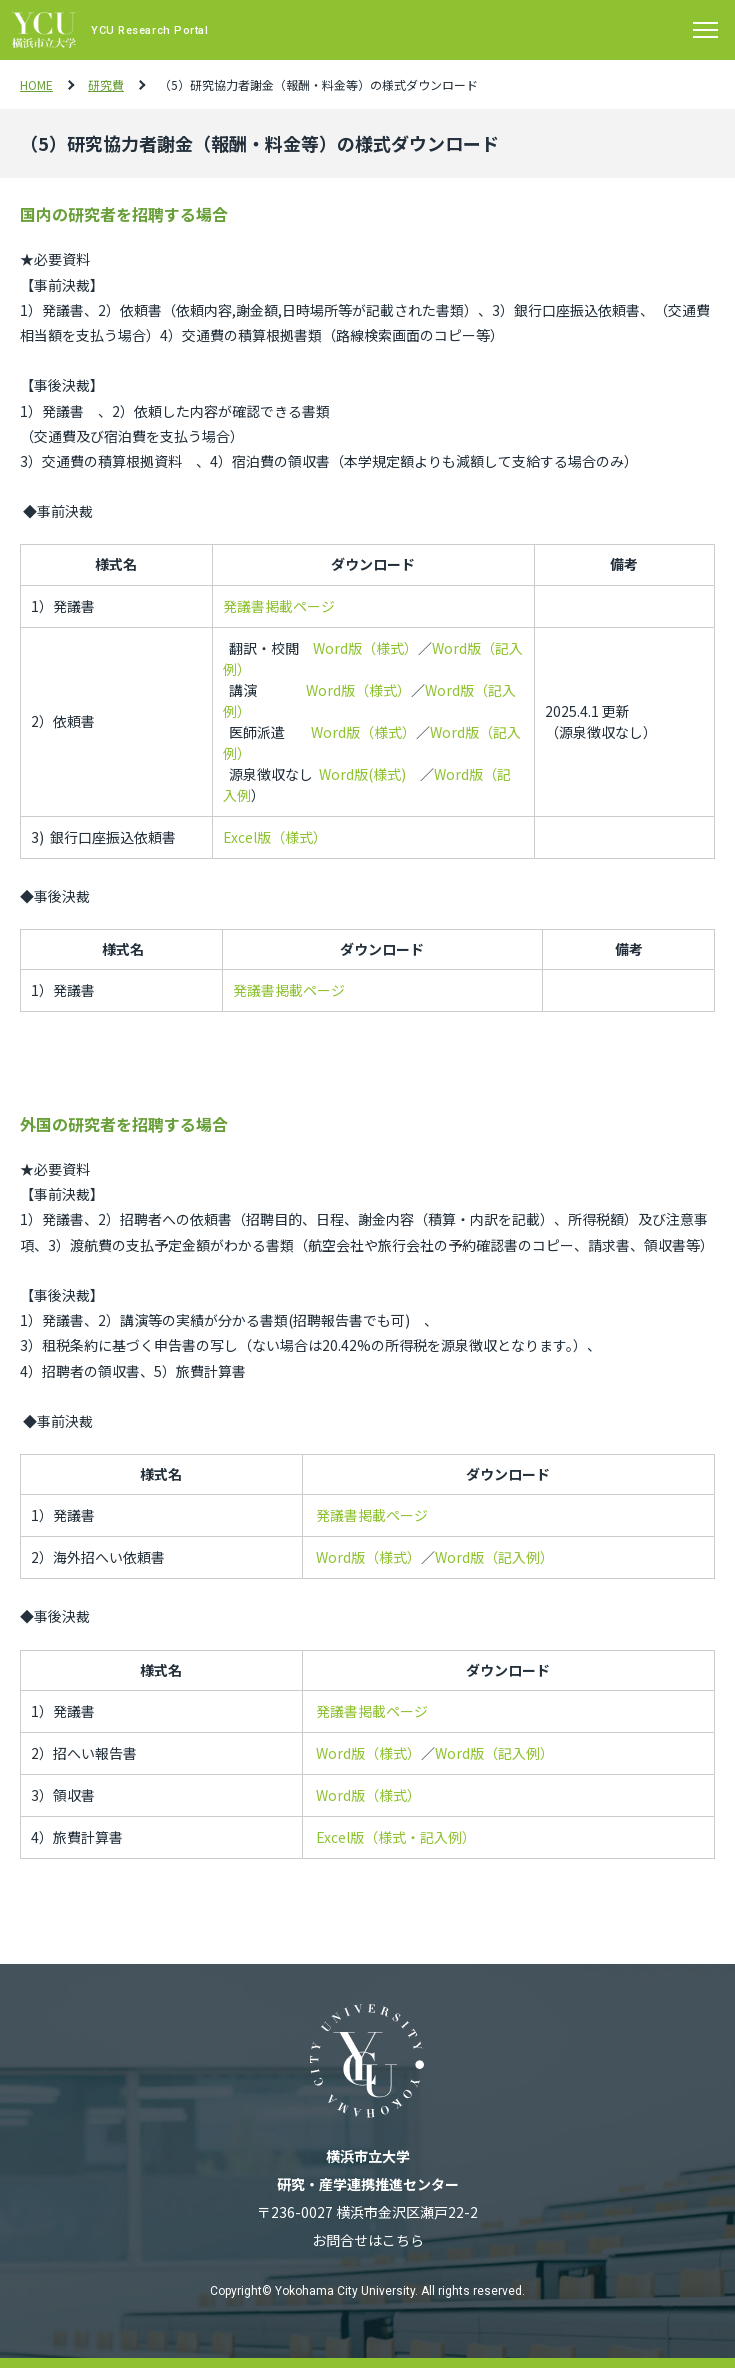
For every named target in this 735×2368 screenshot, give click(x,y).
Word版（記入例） (494, 1557)
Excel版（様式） (275, 837)
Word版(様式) (362, 774)
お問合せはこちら (368, 2240)
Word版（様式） (365, 648)
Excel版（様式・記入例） (396, 1837)
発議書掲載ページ (279, 606)
